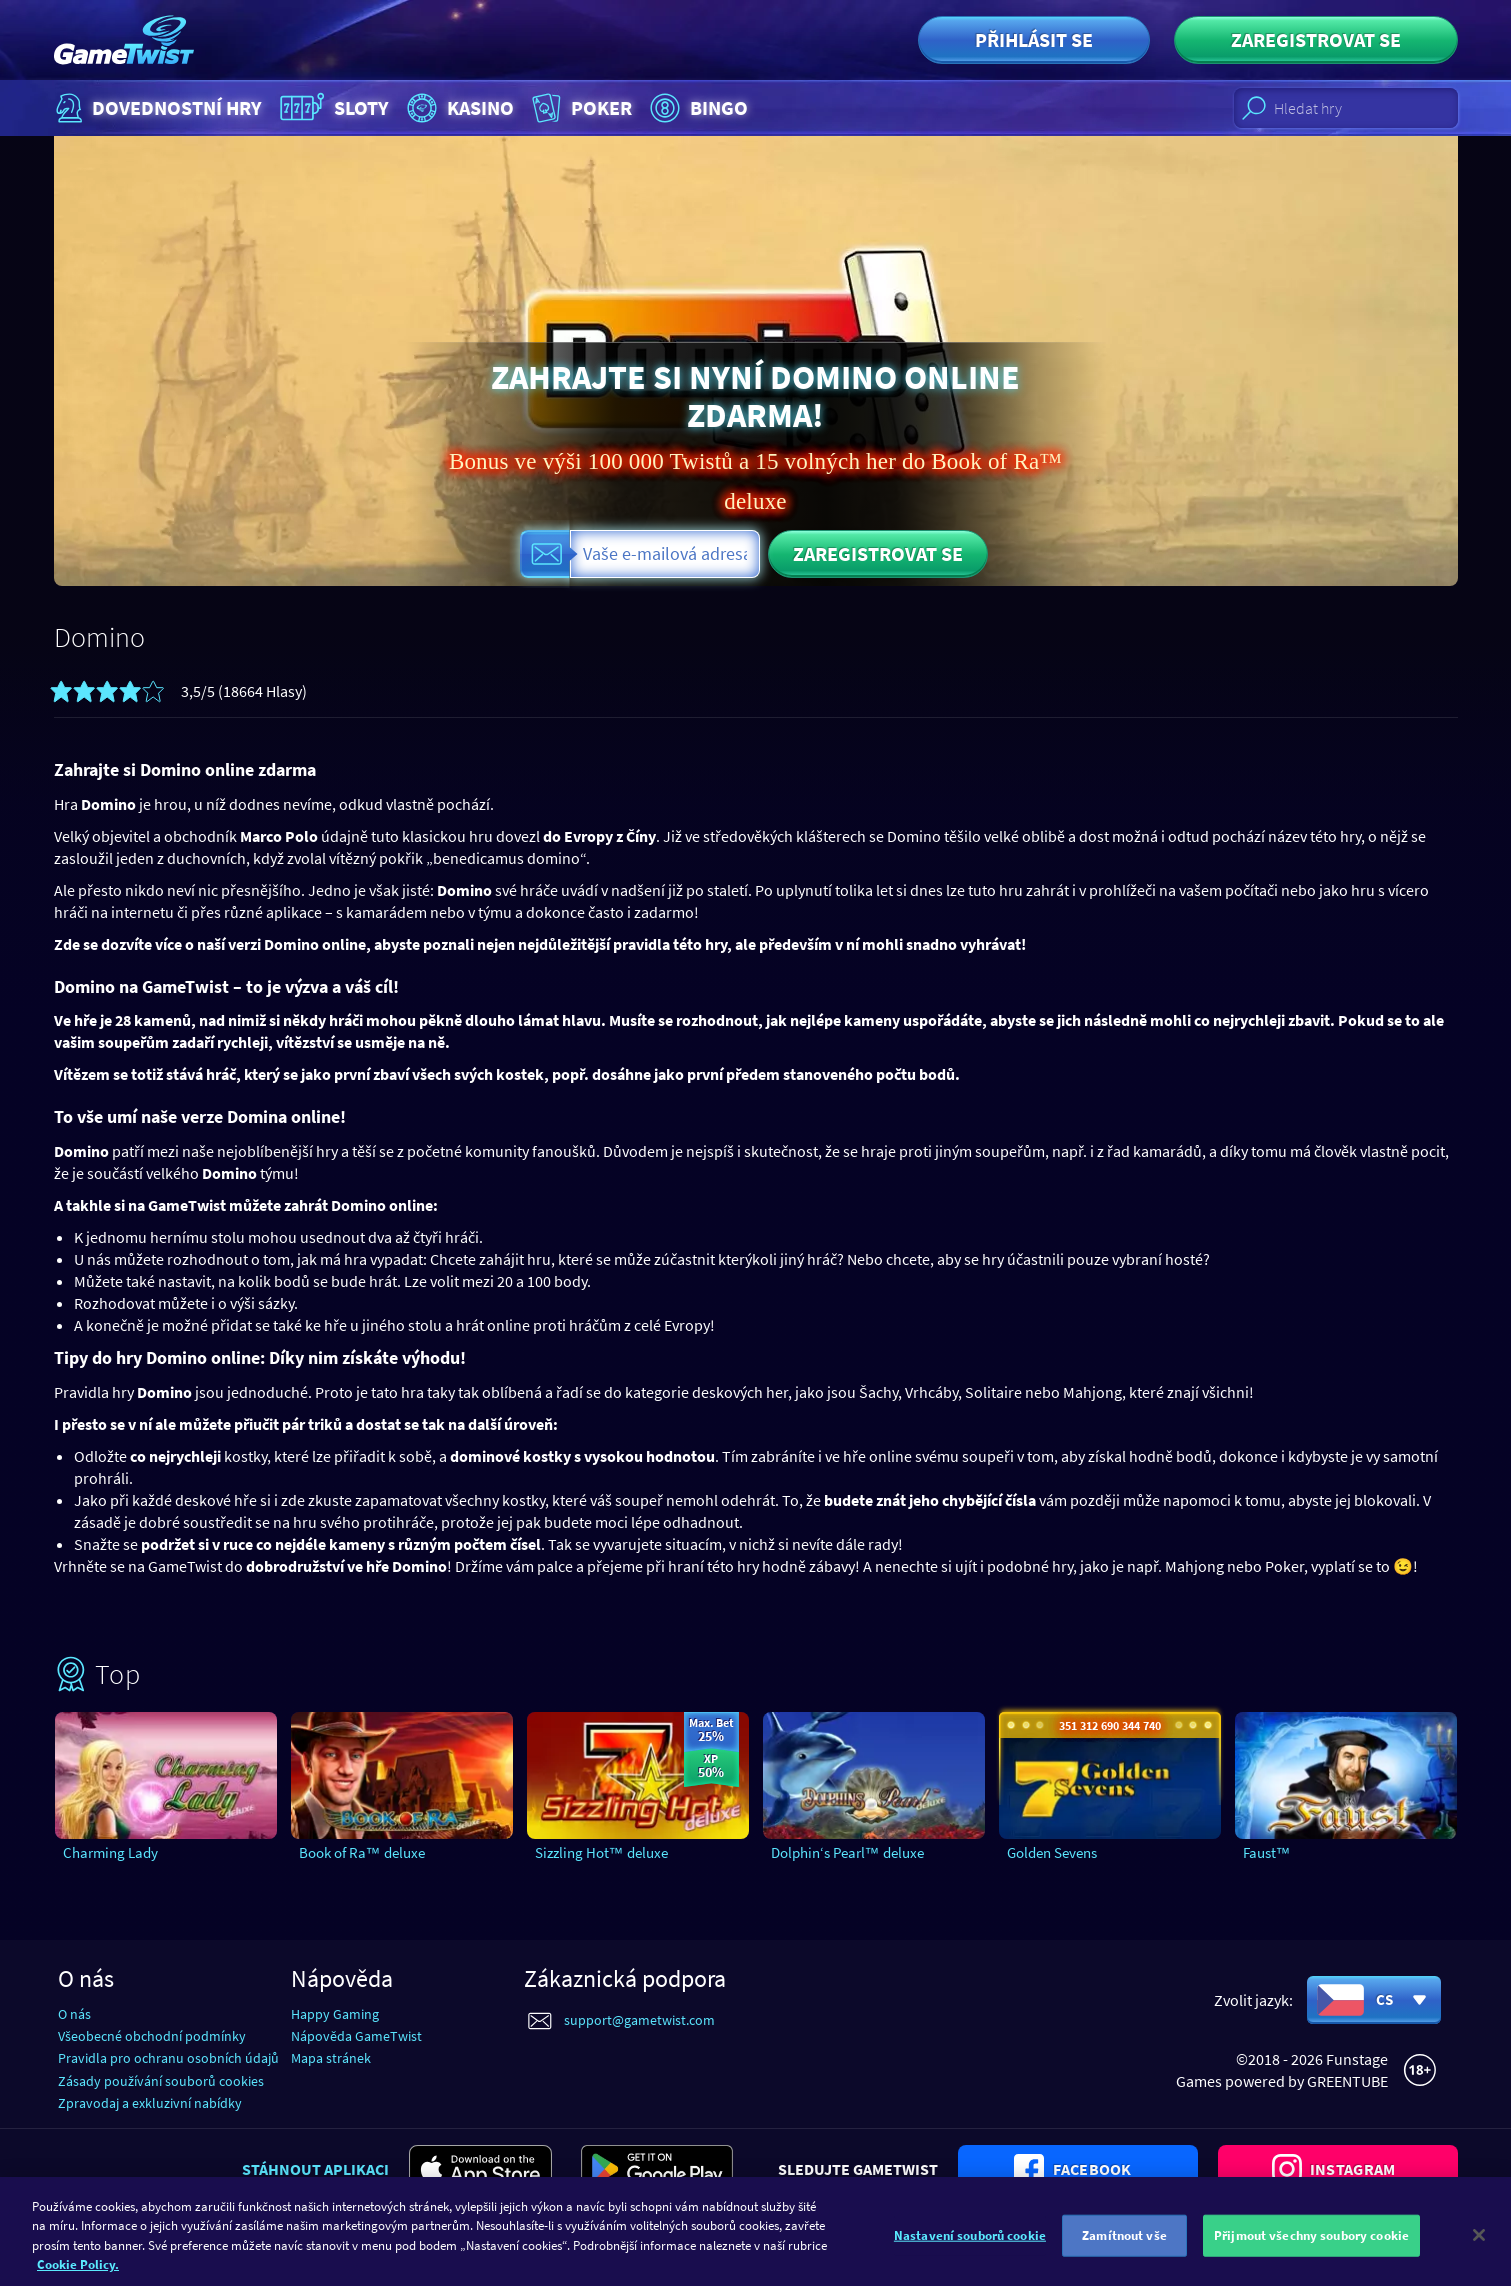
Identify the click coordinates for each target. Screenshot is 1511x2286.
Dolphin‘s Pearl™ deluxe (847, 1852)
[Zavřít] (1479, 2258)
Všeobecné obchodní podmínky (152, 2036)
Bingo (696, 108)
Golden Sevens (1052, 1852)
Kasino (458, 108)
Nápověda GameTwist (356, 2036)
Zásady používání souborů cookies (161, 2081)
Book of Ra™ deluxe (362, 1852)
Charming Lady (110, 1852)
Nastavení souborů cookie (970, 2258)
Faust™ (1267, 1852)
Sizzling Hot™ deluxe (601, 1852)
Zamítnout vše (1124, 2258)
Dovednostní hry (156, 108)
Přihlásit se (1034, 39)
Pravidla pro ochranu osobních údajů (168, 2058)
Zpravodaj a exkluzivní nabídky (150, 2103)
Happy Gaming (335, 2014)
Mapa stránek (331, 2058)
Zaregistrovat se (1316, 39)
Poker (579, 108)
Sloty (332, 108)
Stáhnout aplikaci (315, 2169)
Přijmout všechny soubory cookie (1311, 2258)
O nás (74, 2014)
